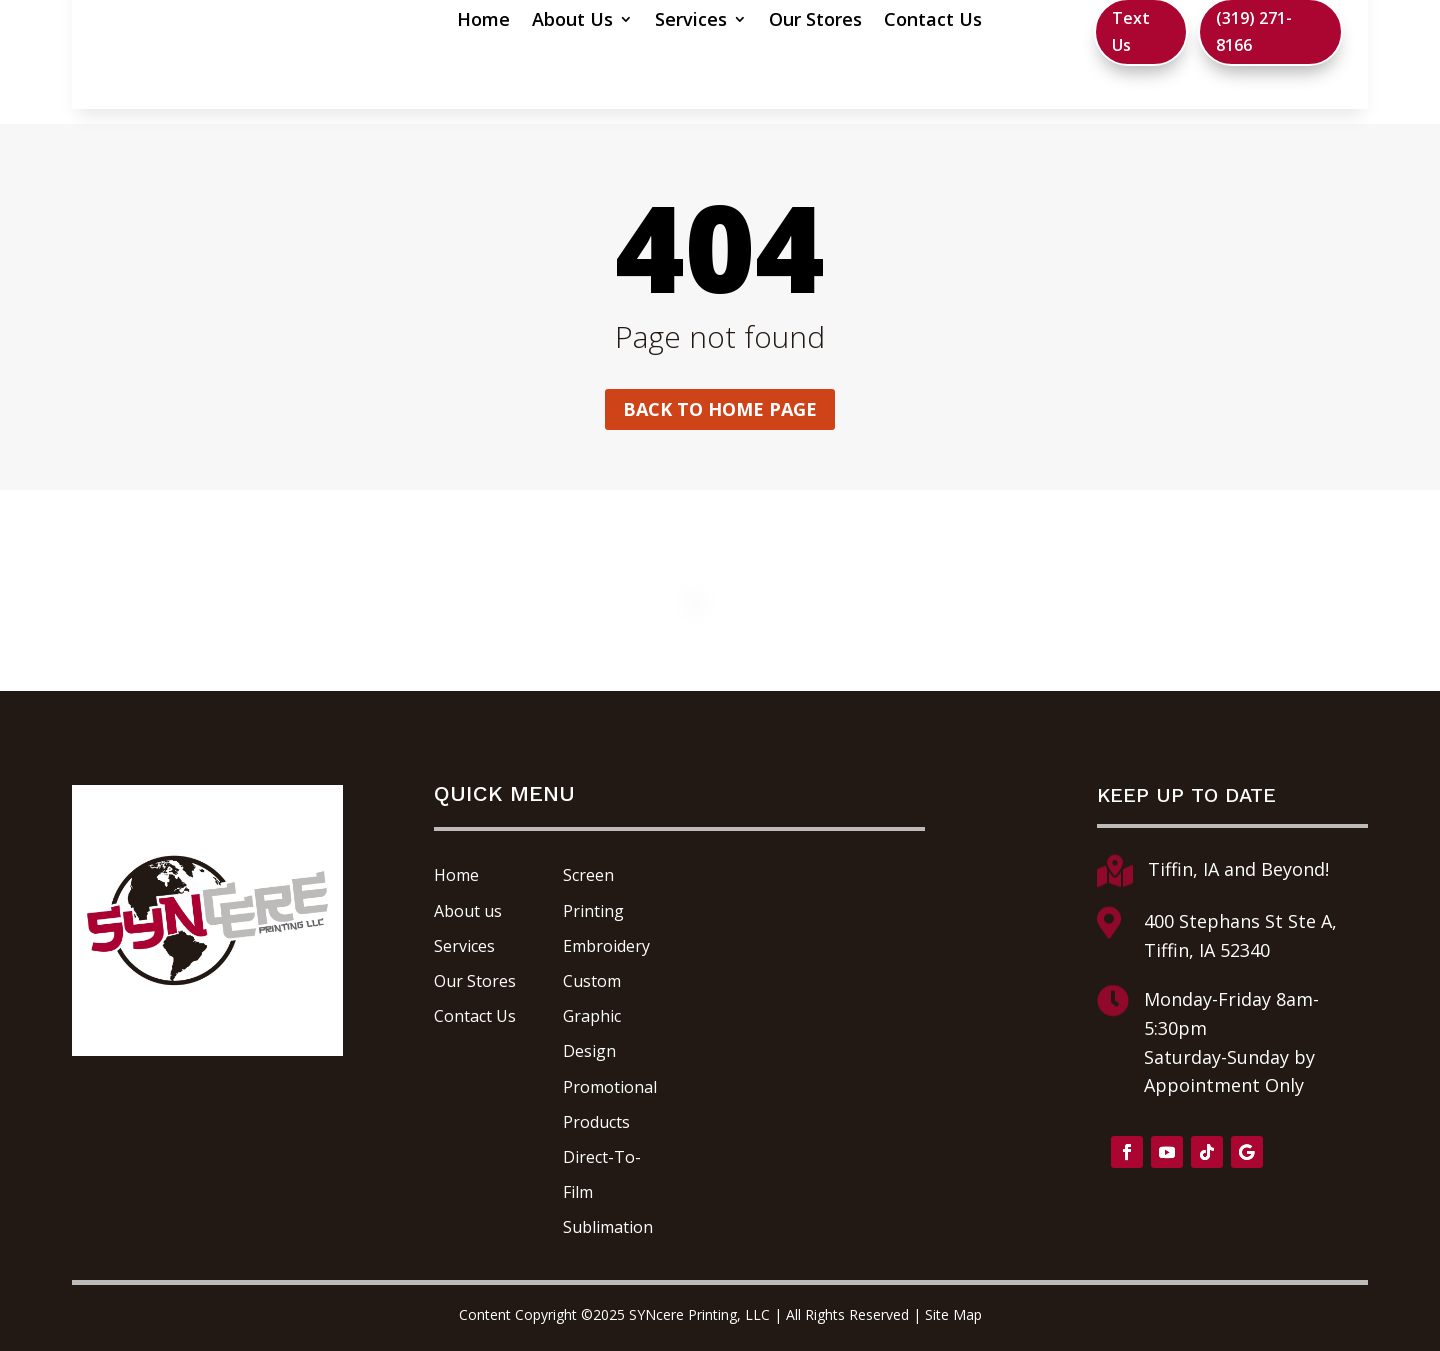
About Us (500, 21)
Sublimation (608, 1227)
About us (468, 911)
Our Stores (743, 21)
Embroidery (606, 946)
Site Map (953, 1314)
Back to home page (720, 409)
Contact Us (861, 21)
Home (411, 21)
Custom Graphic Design (592, 1016)
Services (619, 21)
